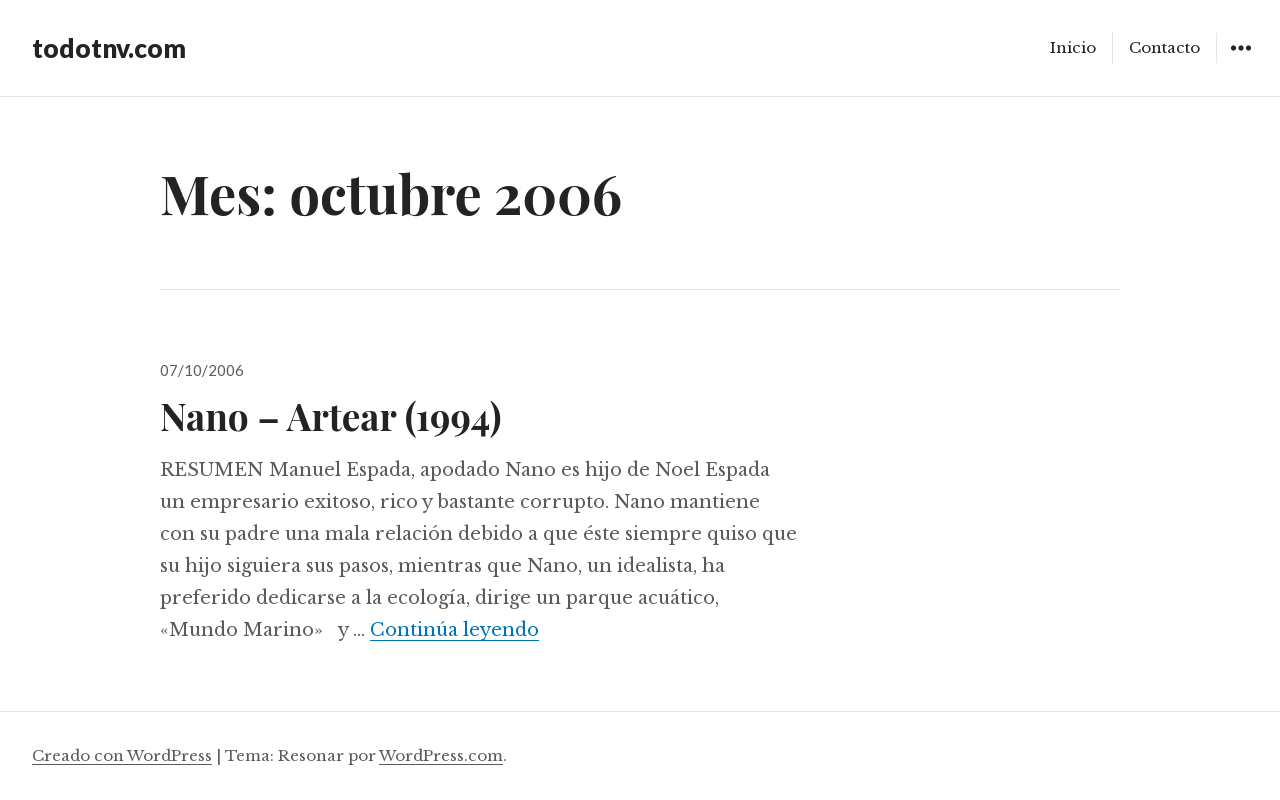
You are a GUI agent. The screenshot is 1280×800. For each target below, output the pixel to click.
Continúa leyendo (454, 630)
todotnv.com (109, 48)
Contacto (1164, 47)
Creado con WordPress (122, 755)
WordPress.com (441, 755)
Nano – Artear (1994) (330, 415)
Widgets (1240, 62)
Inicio (1073, 47)
